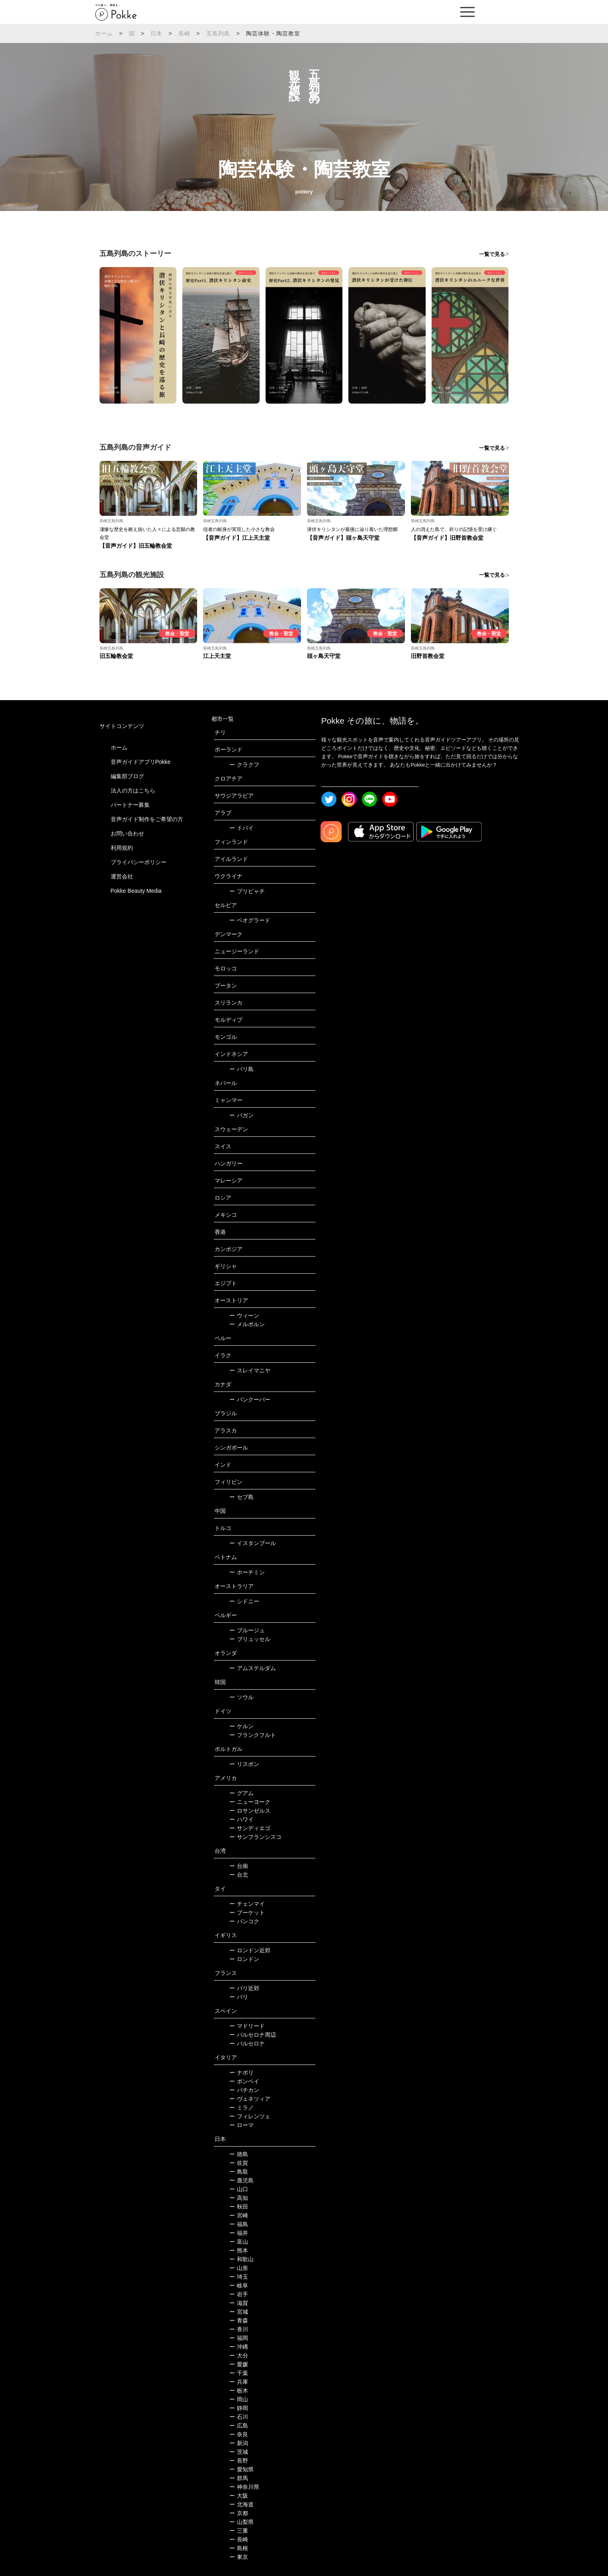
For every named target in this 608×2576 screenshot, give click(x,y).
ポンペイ (244, 2081)
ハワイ (241, 1819)
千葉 (238, 2373)
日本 (156, 33)
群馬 (238, 2478)
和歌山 (241, 2259)
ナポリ (241, 2072)
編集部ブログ (127, 776)
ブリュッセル (249, 1639)
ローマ (241, 2125)
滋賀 (238, 2303)
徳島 (238, 2154)
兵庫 (238, 2382)
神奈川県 (244, 2487)
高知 (238, 2198)
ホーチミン (247, 1572)
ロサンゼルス (249, 1810)
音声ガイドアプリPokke (141, 762)
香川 (238, 2329)
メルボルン (247, 1324)
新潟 (238, 2443)
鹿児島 (241, 2180)
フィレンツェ (249, 2116)
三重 (238, 2530)
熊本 (238, 2250)
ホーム (104, 33)
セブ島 (241, 1497)
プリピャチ (247, 891)
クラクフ (244, 764)
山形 (238, 2268)
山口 (238, 2189)
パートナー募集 (130, 805)
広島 (238, 2425)
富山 (238, 2241)
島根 (238, 2548)
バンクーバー (249, 1399)
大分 (238, 2355)
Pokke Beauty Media (136, 891)
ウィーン (244, 1315)
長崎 (184, 33)
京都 (238, 2513)
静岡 (238, 2408)
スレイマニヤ (249, 1370)
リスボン (244, 1764)
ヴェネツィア (249, 2099)
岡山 (238, 2399)
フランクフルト (252, 1735)
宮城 (238, 2312)
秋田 (238, 2206)
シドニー (244, 1601)
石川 (238, 2417)
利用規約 (122, 848)
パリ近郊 (244, 1988)
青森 (238, 2320)
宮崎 (238, 2215)
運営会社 (122, 876)
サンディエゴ (249, 1828)
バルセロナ (247, 2043)
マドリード (247, 2026)
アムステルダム (252, 1668)
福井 (238, 2233)
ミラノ (241, 2107)
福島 (238, 2224)
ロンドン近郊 (249, 1950)
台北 (238, 1875)
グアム (241, 1793)
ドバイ (241, 828)
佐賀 (238, 2163)
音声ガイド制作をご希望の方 (147, 819)
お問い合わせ (127, 833)
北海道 (241, 2504)
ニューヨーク (249, 1802)
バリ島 (241, 1069)
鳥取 (238, 2171)
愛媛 (238, 2364)
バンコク (244, 1921)
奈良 (238, 2434)
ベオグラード (249, 920)
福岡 (238, 2338)
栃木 (238, 2390)
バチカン (244, 2090)
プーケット (247, 1912)
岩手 (238, 2294)
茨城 (238, 2452)
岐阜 (238, 2285)
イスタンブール (252, 1543)
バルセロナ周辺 (252, 2035)
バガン (241, 1115)
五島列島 (218, 33)
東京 (238, 2557)
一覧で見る (492, 254)
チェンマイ (247, 1904)
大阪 (238, 2495)
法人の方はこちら (133, 790)
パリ (238, 1997)
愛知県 (241, 2469)
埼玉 (238, 2277)
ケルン (241, 1726)
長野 (238, 2460)
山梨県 (241, 2522)
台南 (238, 1866)
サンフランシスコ (255, 1837)
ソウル (241, 1697)
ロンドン (244, 1959)
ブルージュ (247, 1630)
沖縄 (238, 2347)
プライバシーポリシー (138, 862)
